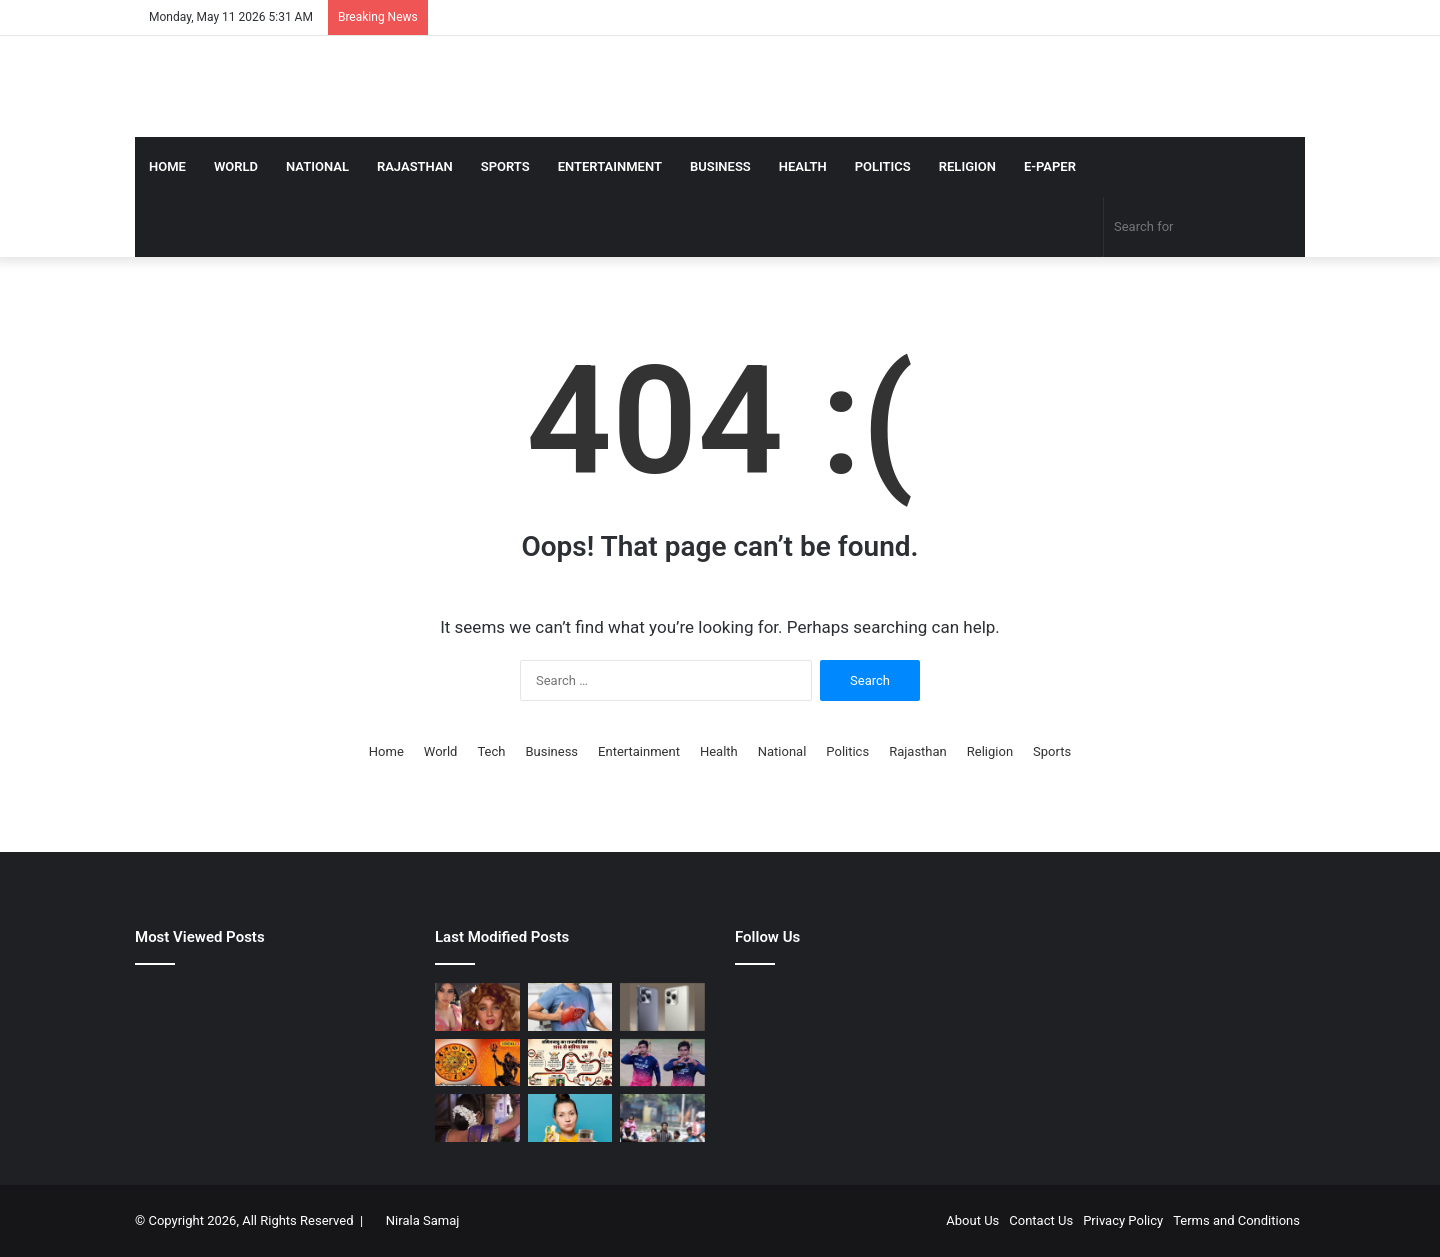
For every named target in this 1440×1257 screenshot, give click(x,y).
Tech (491, 751)
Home (167, 166)
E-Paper (1050, 166)
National (317, 166)
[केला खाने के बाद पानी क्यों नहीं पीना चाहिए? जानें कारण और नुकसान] (570, 1118)
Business (720, 166)
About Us (972, 1220)
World (236, 166)
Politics (883, 166)
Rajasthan (415, 166)
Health (803, 166)
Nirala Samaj (423, 1220)
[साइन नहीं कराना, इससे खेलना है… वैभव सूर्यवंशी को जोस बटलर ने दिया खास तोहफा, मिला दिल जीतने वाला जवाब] (662, 1063)
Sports (505, 166)
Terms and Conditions (1236, 1220)
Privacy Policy (1123, 1220)
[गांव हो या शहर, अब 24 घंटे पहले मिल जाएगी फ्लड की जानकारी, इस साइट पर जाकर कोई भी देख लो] (662, 1118)
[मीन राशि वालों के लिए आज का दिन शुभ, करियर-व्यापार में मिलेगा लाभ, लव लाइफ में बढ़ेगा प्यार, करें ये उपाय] (477, 1063)
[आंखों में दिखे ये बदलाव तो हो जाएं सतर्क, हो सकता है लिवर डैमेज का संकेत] (570, 1007)
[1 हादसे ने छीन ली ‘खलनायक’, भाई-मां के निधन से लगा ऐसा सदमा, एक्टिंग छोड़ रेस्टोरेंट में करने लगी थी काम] (477, 1007)
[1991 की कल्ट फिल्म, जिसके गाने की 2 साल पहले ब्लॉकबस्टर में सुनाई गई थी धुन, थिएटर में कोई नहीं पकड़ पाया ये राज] (477, 1118)
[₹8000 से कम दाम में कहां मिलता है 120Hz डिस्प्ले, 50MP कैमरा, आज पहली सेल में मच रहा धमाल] (662, 1007)
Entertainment (610, 166)
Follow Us (767, 937)
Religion (967, 166)
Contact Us (1041, 1220)
